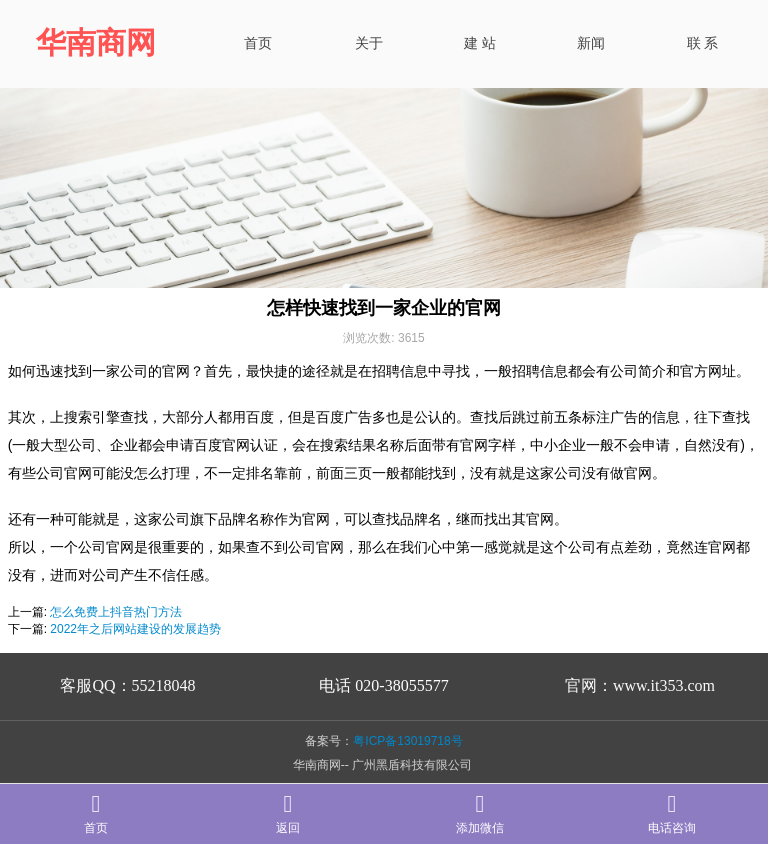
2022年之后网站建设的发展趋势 (135, 629)
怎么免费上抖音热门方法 (116, 612)
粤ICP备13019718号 (407, 741)
